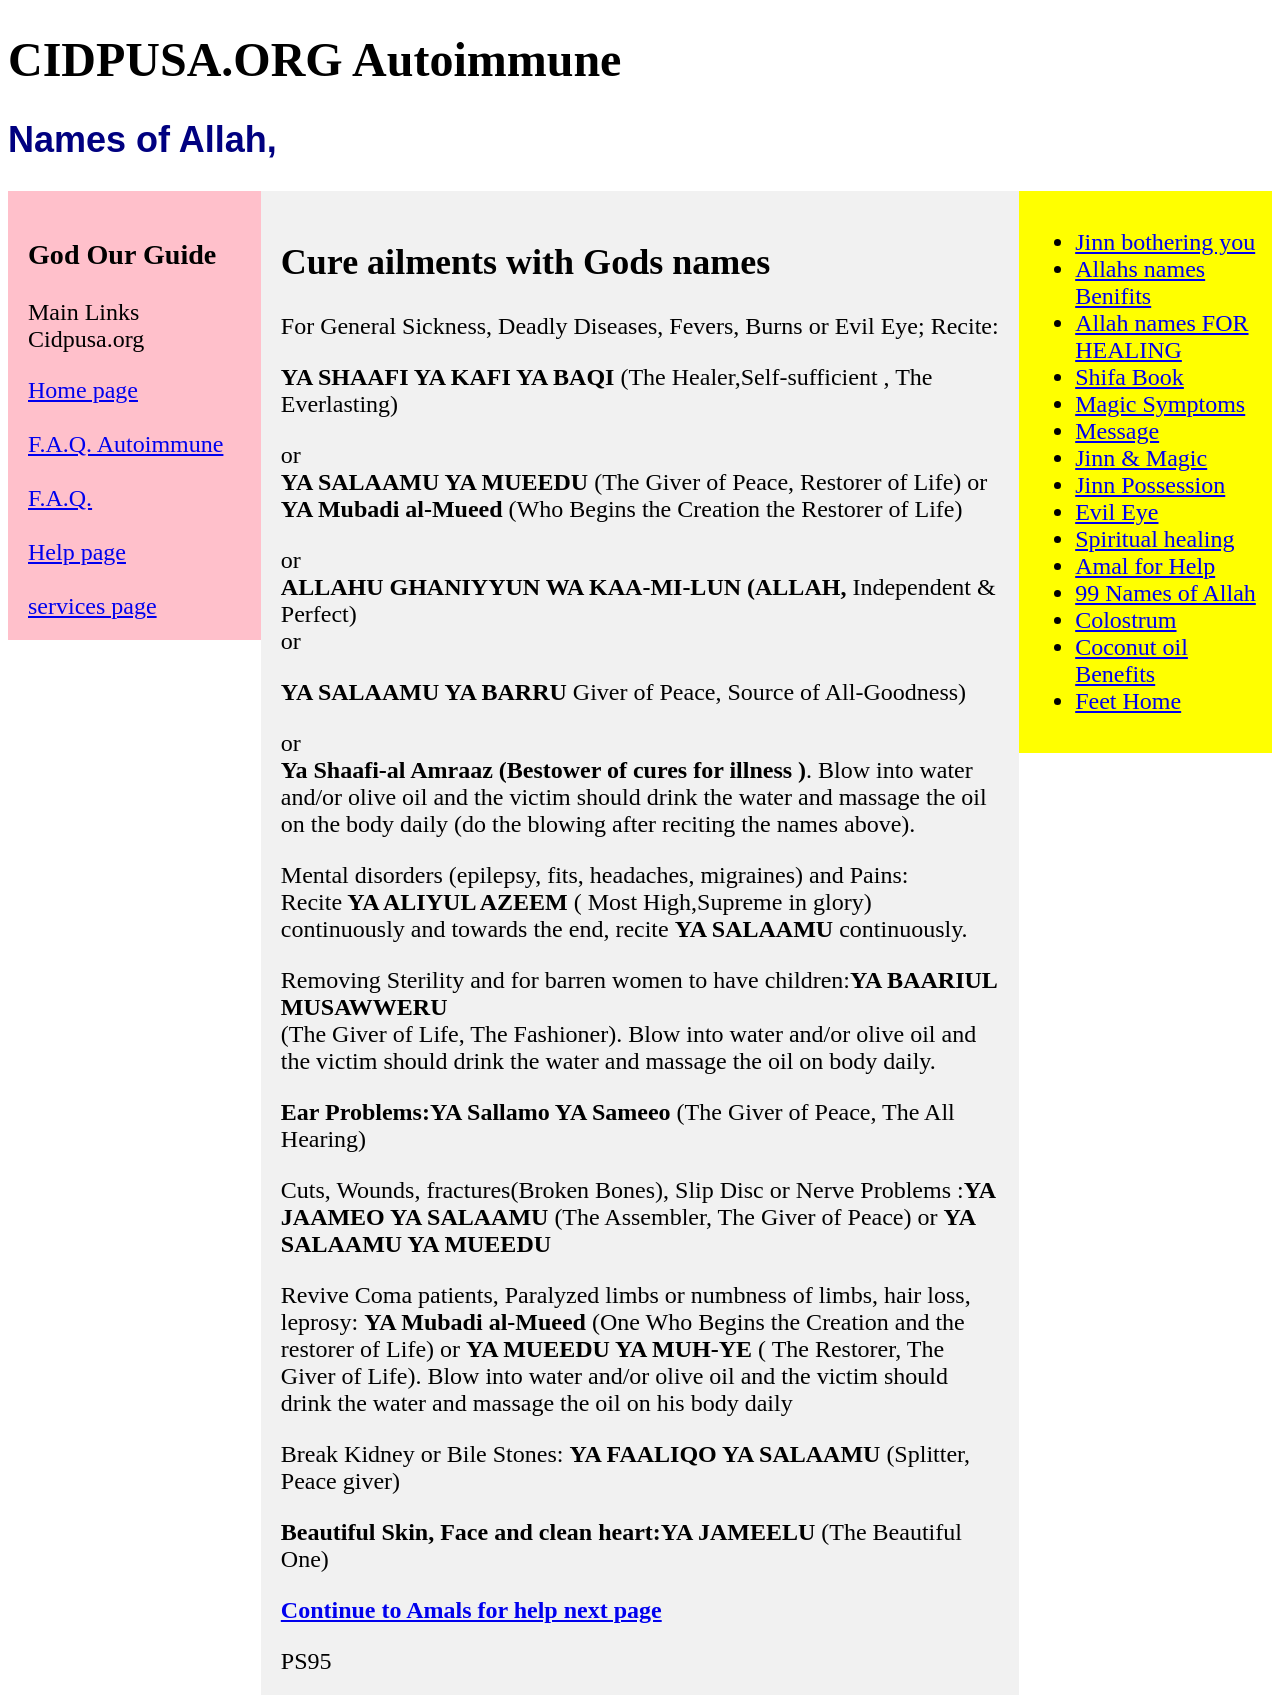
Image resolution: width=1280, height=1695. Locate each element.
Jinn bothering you (1165, 242)
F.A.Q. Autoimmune (125, 444)
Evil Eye (1116, 512)
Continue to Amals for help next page (471, 1610)
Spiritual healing (1154, 539)
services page (92, 606)
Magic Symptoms (1160, 404)
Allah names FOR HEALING (1161, 336)
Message (1117, 431)
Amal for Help (1145, 566)
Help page (77, 552)
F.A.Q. (60, 498)
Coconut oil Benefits (1131, 660)
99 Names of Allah (1165, 593)
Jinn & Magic (1141, 458)
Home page (83, 390)
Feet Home (1128, 701)
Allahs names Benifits (1140, 282)
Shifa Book (1129, 377)
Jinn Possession (1150, 485)
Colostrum (1125, 620)
